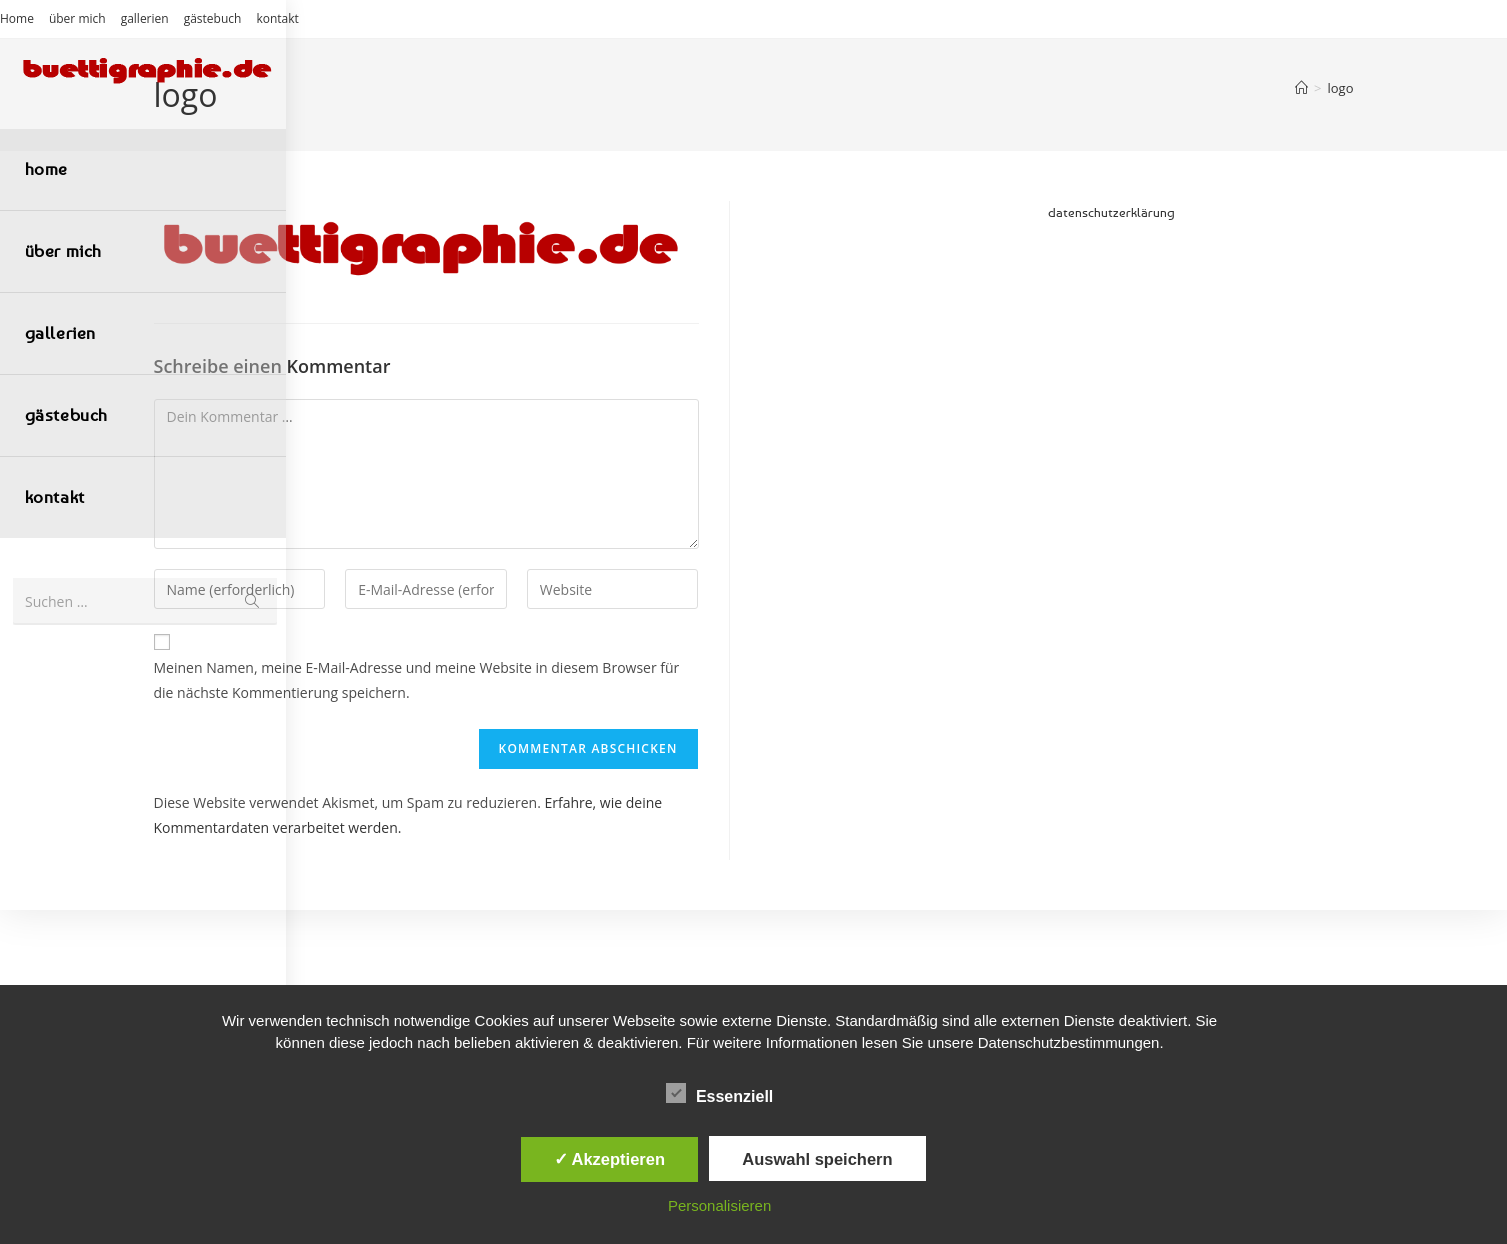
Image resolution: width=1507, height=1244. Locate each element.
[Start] (1301, 88)
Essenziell (719, 1093)
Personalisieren (719, 1205)
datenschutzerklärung (1111, 212)
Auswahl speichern (817, 1159)
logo (1341, 88)
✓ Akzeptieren (610, 1159)
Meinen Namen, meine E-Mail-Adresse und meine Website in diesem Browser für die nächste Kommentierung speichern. (417, 680)
